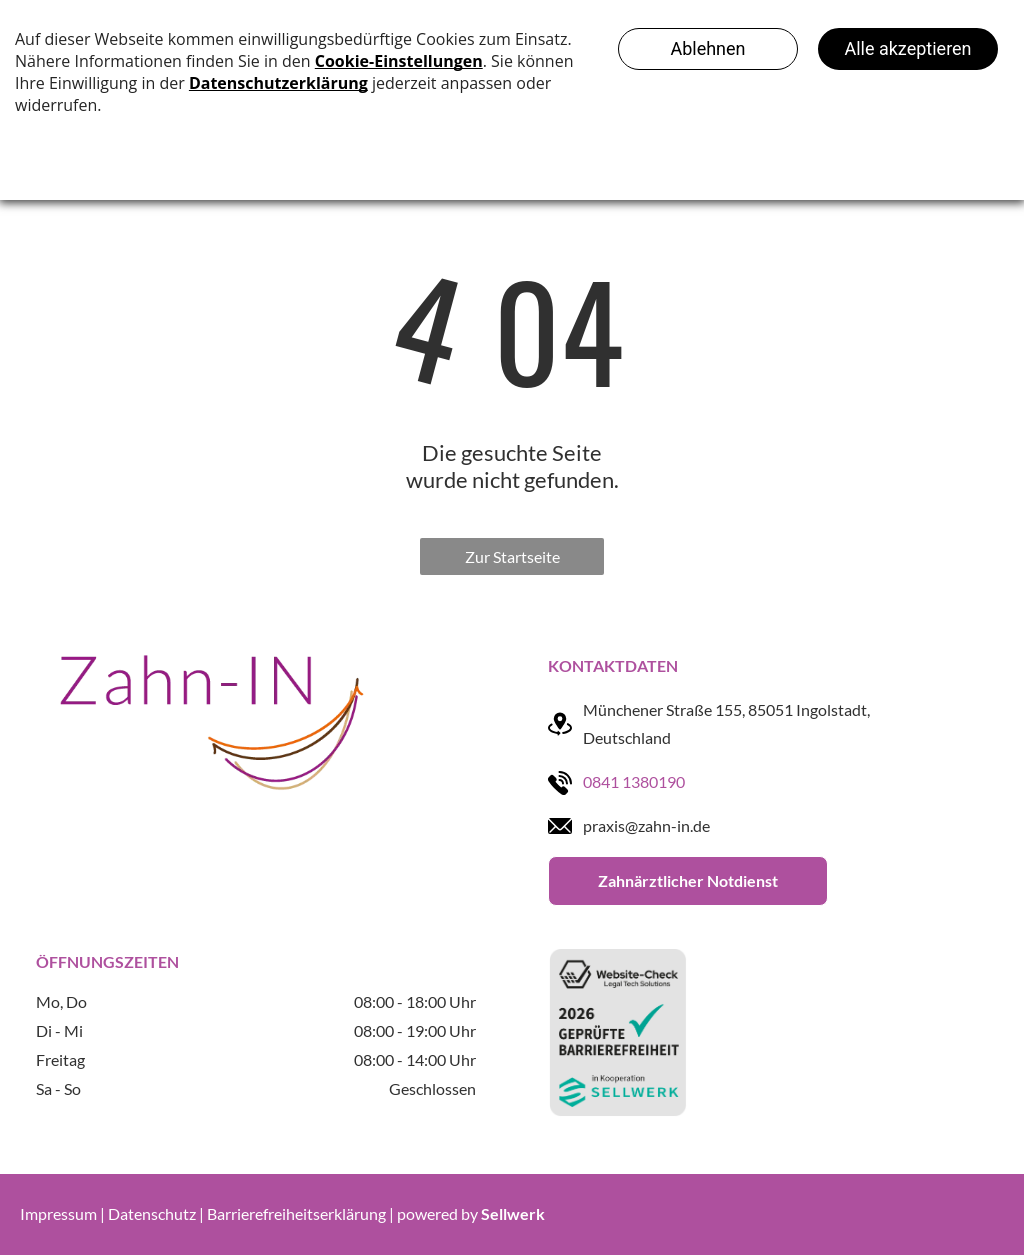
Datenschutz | (156, 1213)
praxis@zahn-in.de (646, 825)
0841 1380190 (634, 781)
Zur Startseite (512, 556)
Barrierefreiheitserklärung (296, 1213)
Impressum (58, 1213)
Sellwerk (513, 1213)
